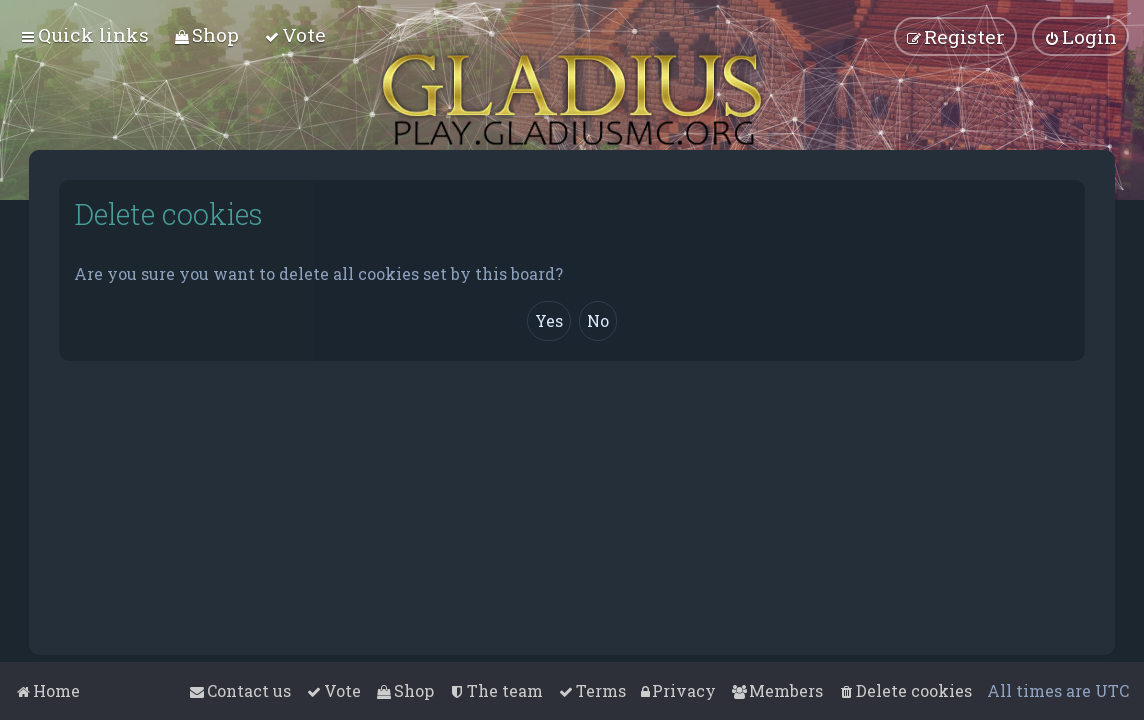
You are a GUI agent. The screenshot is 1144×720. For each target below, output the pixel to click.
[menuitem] (206, 34)
